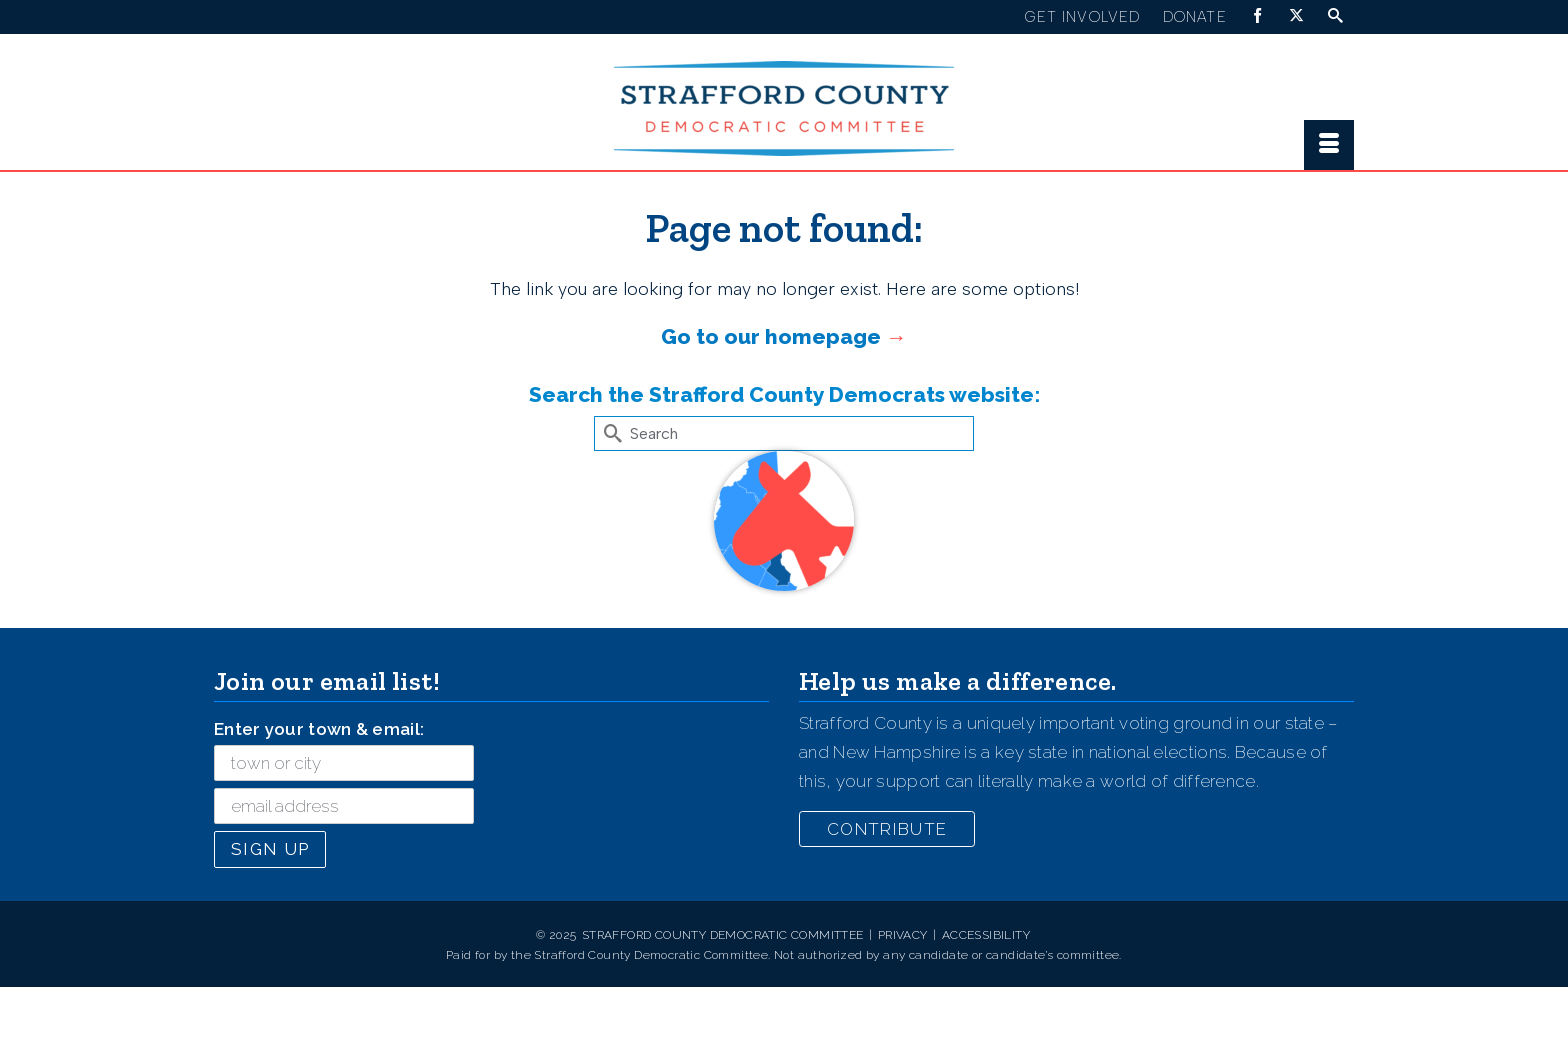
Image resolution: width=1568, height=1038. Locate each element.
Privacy (903, 935)
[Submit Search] (609, 433)
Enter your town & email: (319, 729)
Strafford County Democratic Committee (723, 935)
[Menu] (1329, 145)
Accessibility (986, 935)
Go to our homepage (771, 336)
